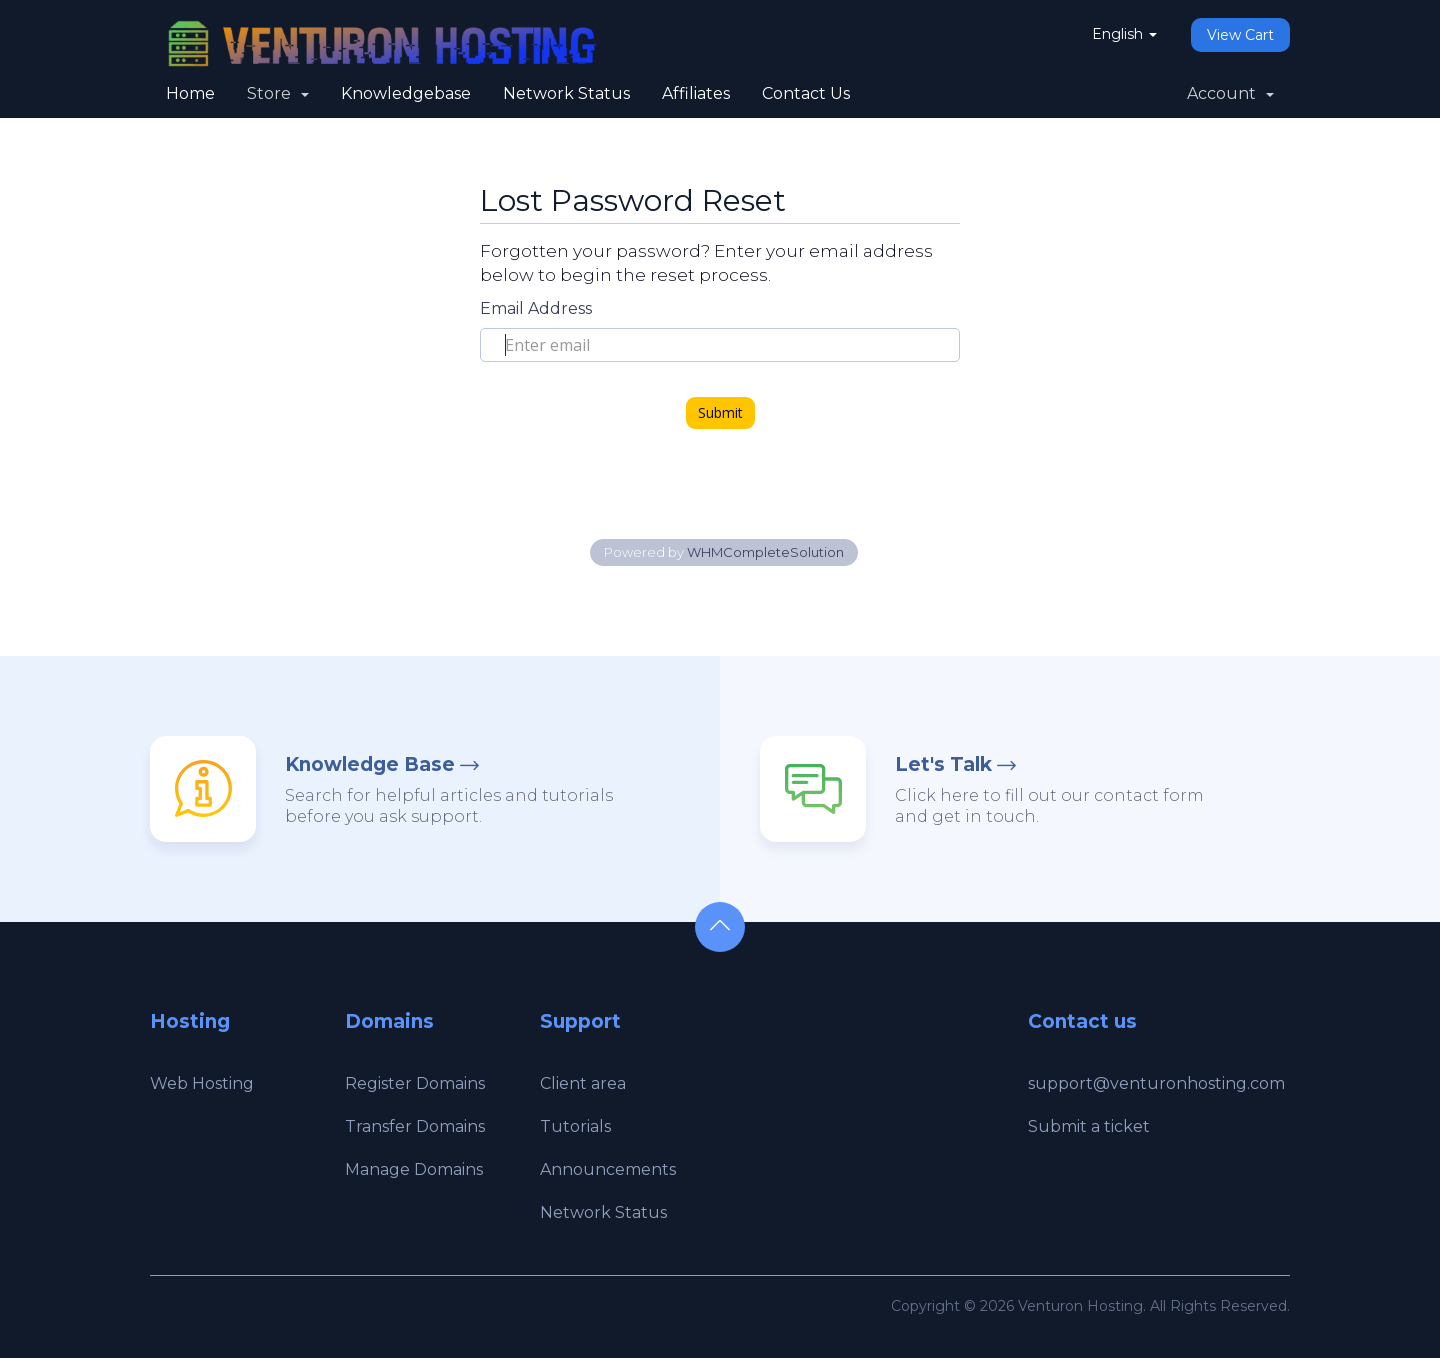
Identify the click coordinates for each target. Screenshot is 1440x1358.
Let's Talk (943, 764)
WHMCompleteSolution (765, 552)
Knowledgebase (406, 93)
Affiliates (696, 93)
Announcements (608, 1169)
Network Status (566, 93)
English (1124, 34)
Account (1230, 93)
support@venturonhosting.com (1156, 1083)
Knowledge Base (370, 764)
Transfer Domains (415, 1126)
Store (278, 93)
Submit (720, 412)
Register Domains (415, 1083)
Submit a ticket (1089, 1126)
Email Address (536, 308)
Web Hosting (202, 1083)
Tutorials (575, 1126)
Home (190, 93)
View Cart (1240, 35)
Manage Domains (414, 1169)
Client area (583, 1083)
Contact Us (806, 93)
